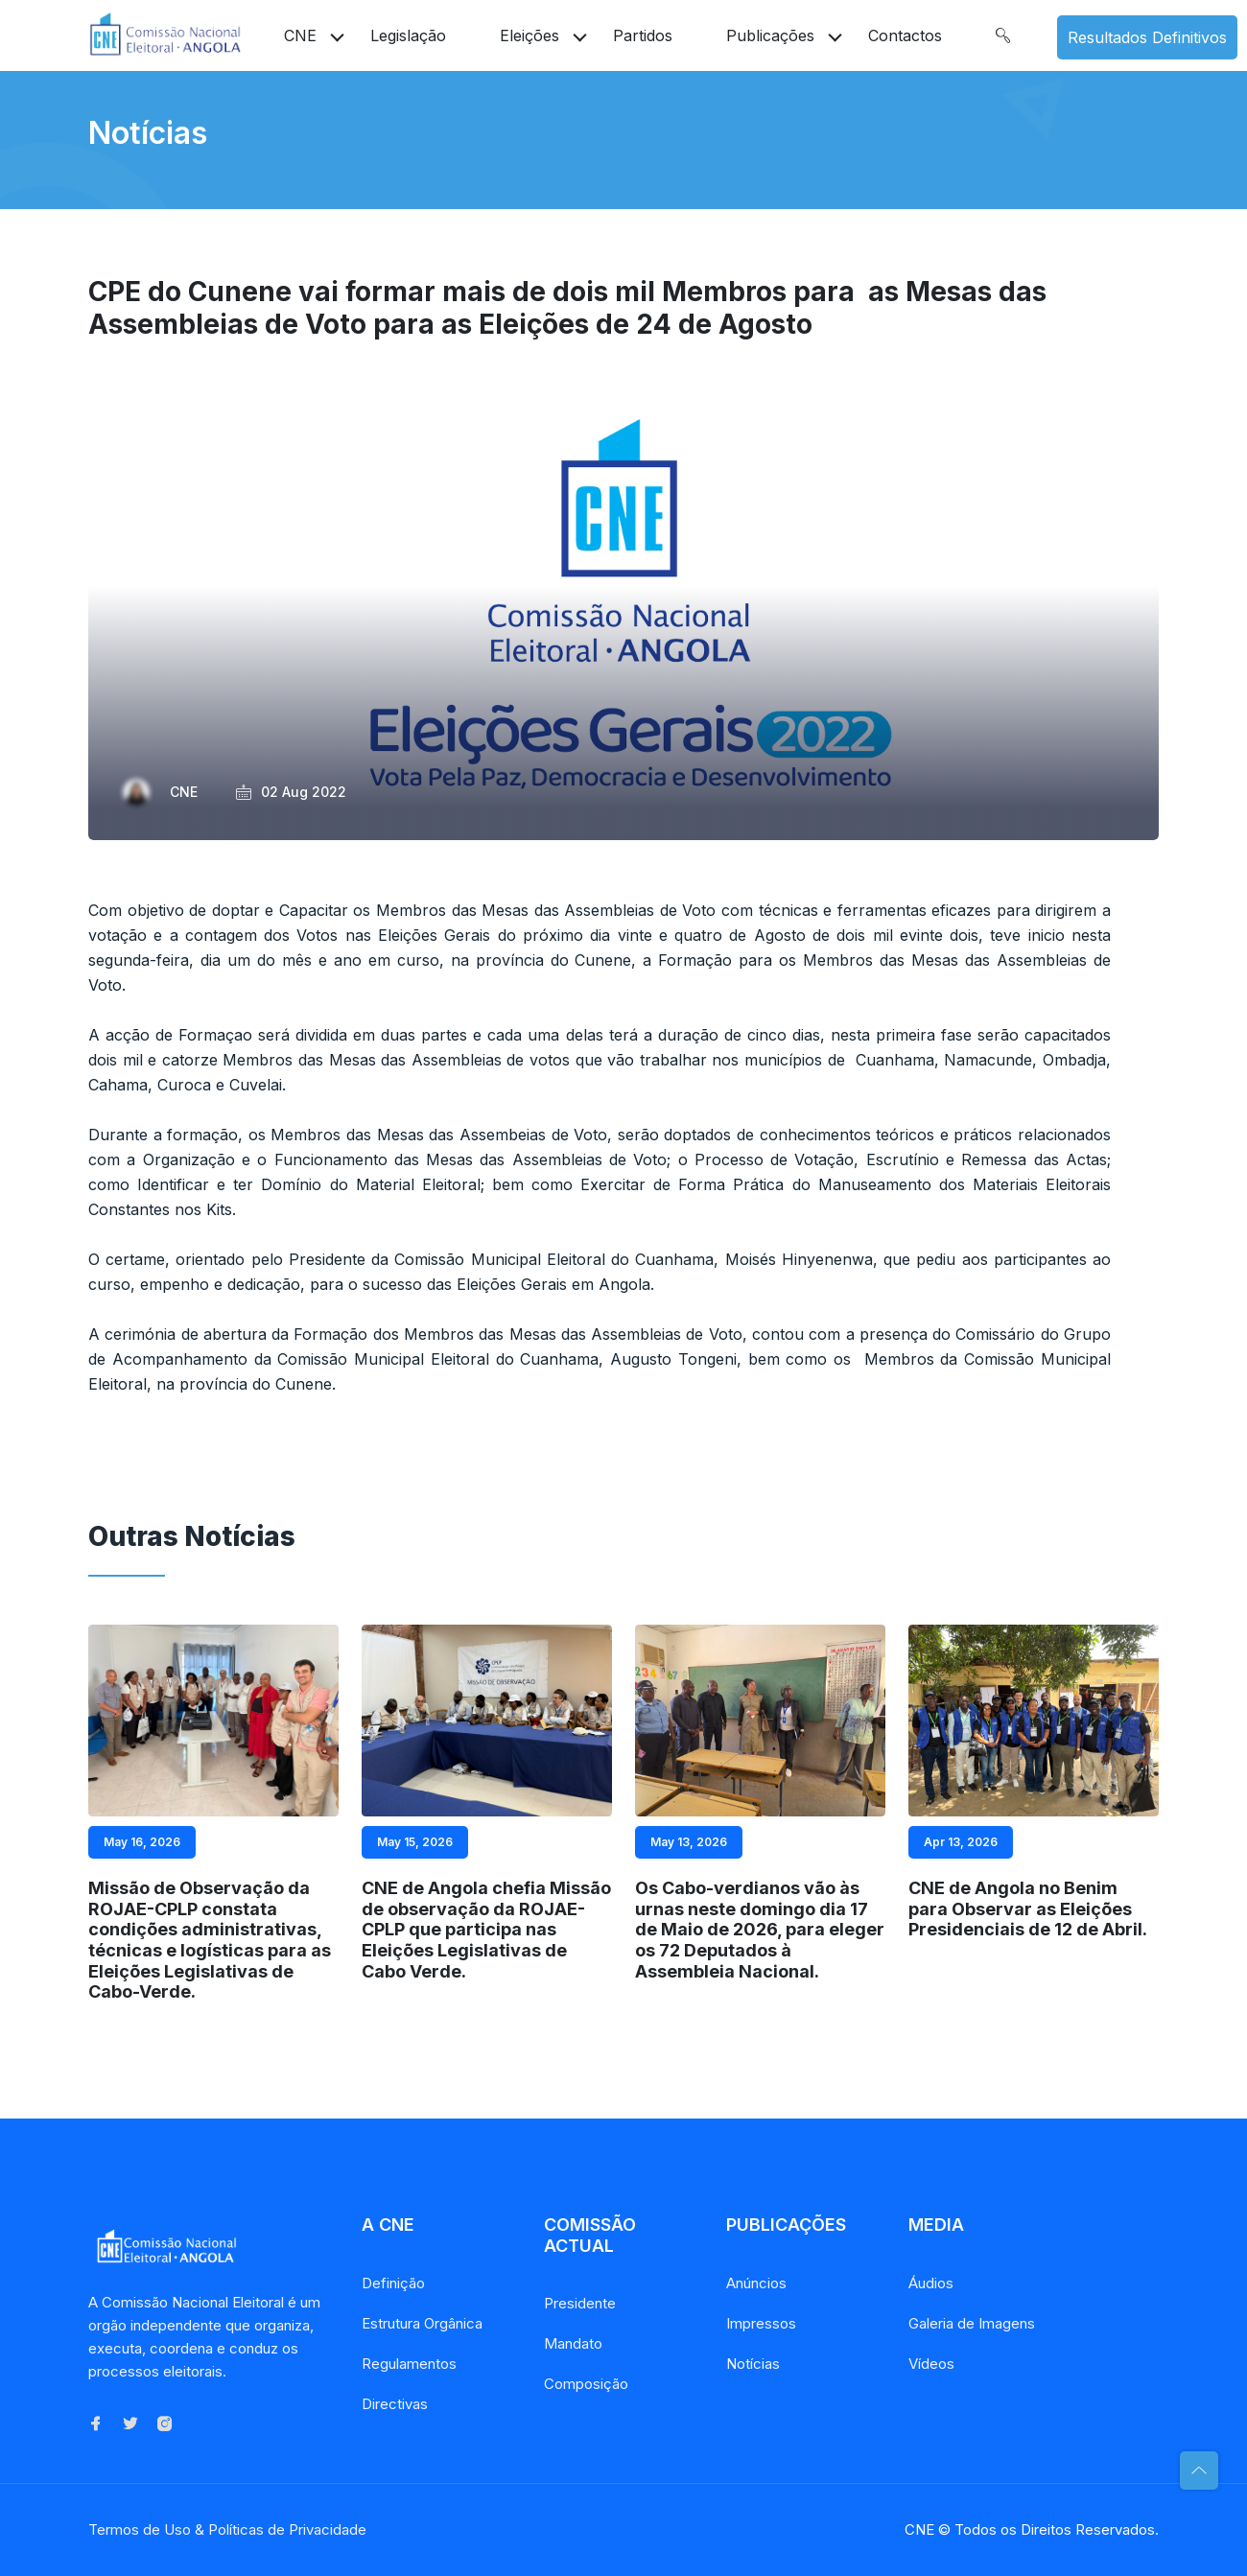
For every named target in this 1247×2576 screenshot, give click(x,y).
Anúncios (756, 2283)
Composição (586, 2384)
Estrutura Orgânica (422, 2323)
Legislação (408, 35)
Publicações (770, 35)
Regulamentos (409, 2363)
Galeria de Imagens (971, 2323)
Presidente (580, 2303)
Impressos (761, 2323)
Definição (393, 2283)
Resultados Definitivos (1147, 37)
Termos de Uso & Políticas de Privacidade (227, 2529)
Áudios (930, 2283)
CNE (300, 35)
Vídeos (931, 2363)
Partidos (642, 35)
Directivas (395, 2404)
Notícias (753, 2363)
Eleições (529, 35)
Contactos (905, 35)
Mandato (573, 2343)
